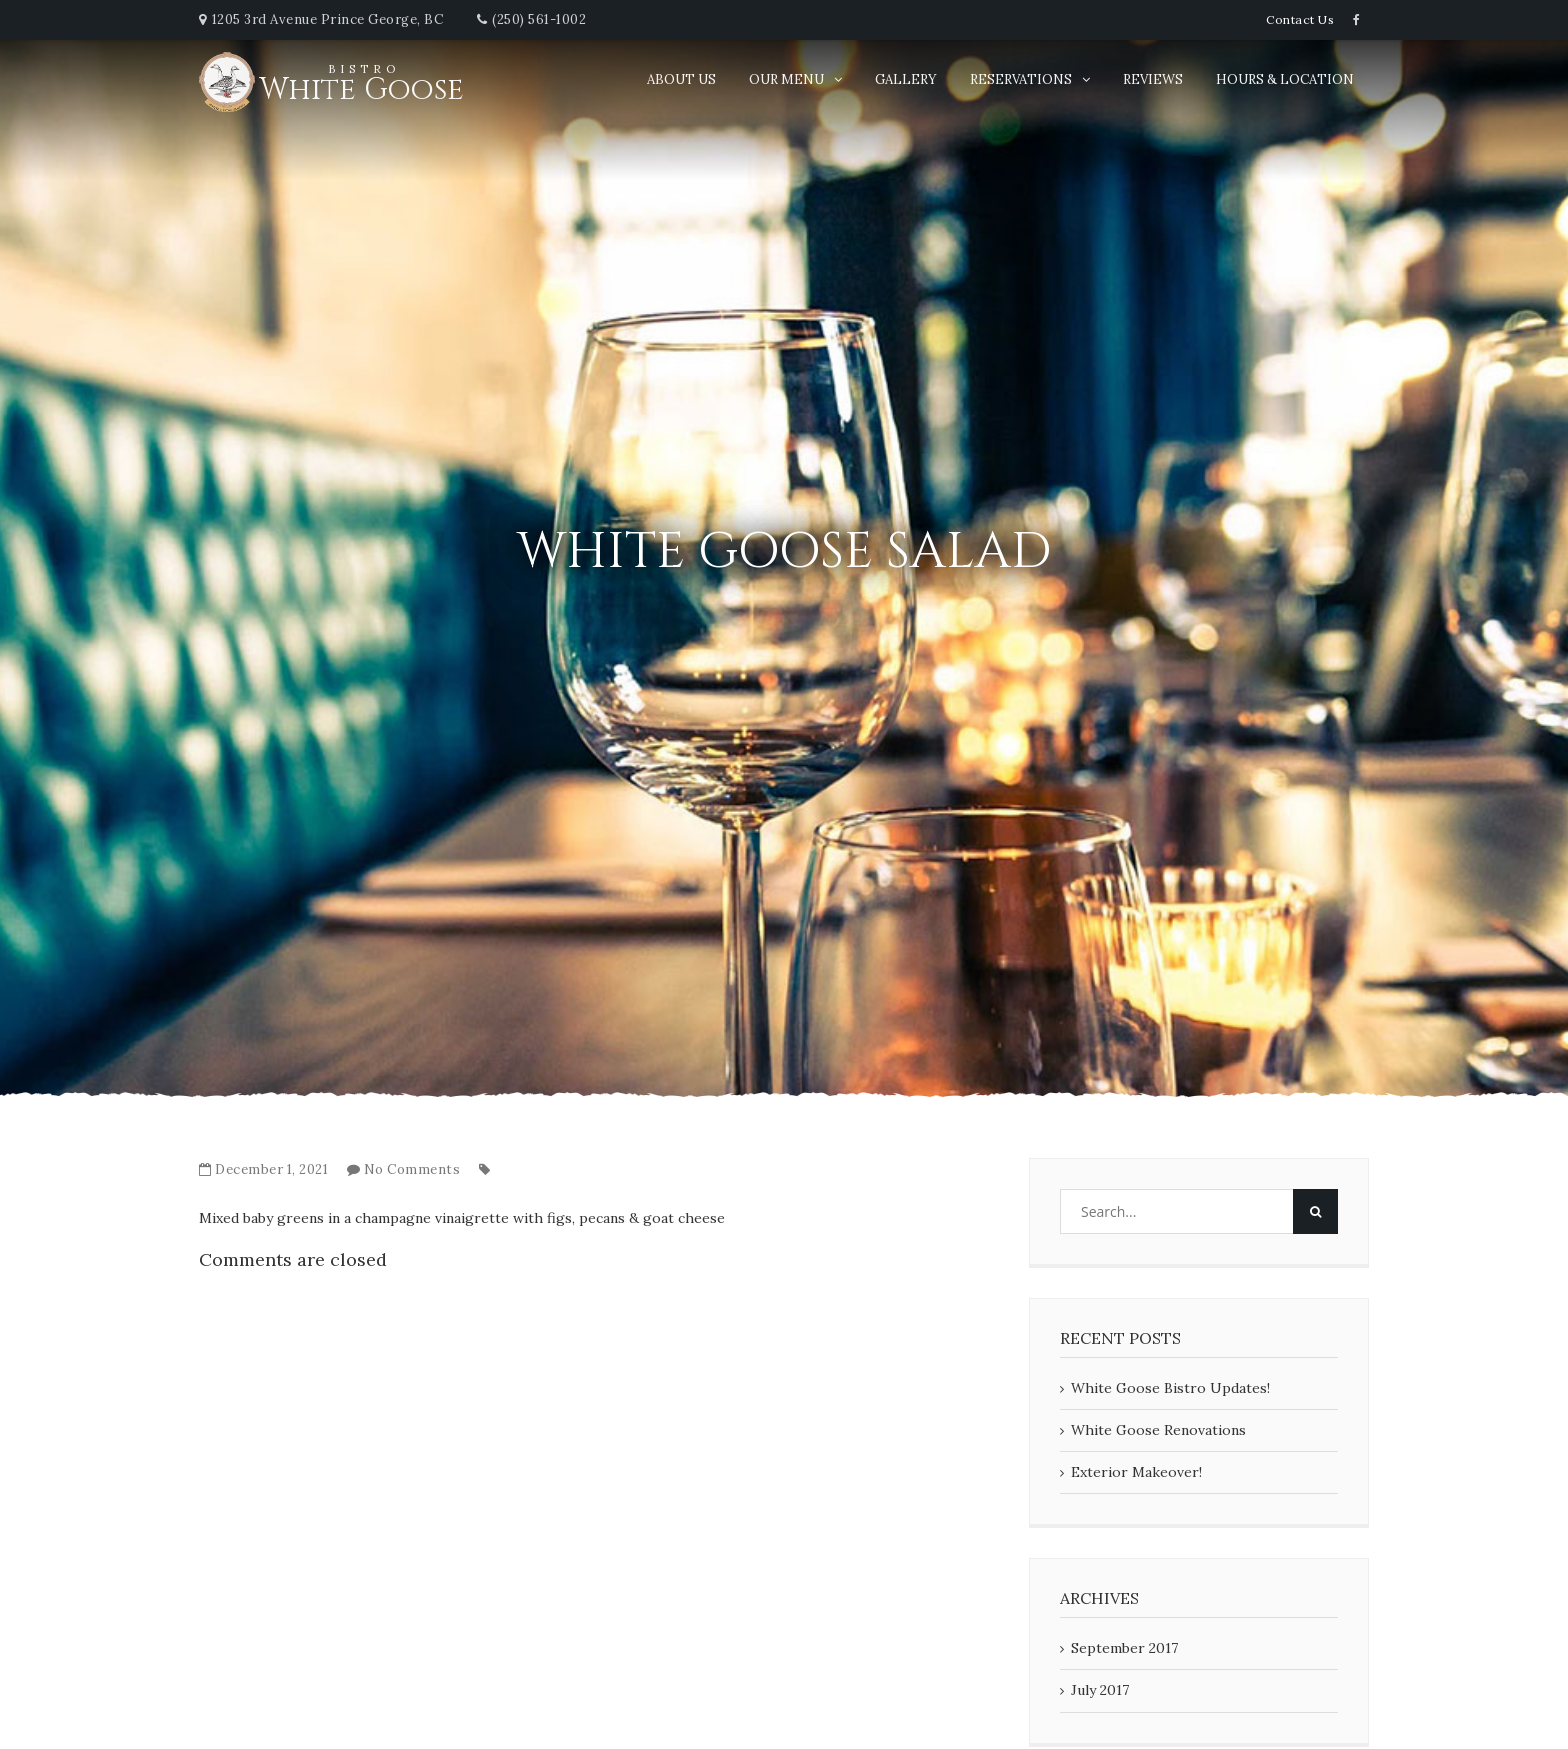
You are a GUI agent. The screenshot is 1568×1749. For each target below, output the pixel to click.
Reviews (1153, 79)
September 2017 (1124, 1648)
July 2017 (1100, 1690)
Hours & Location (1285, 79)
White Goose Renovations (1158, 1430)
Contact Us (1300, 19)
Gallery (906, 79)
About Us (681, 79)
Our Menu (786, 79)
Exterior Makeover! (1136, 1472)
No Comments (412, 1169)
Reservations (1021, 79)
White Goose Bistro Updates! (1170, 1388)
